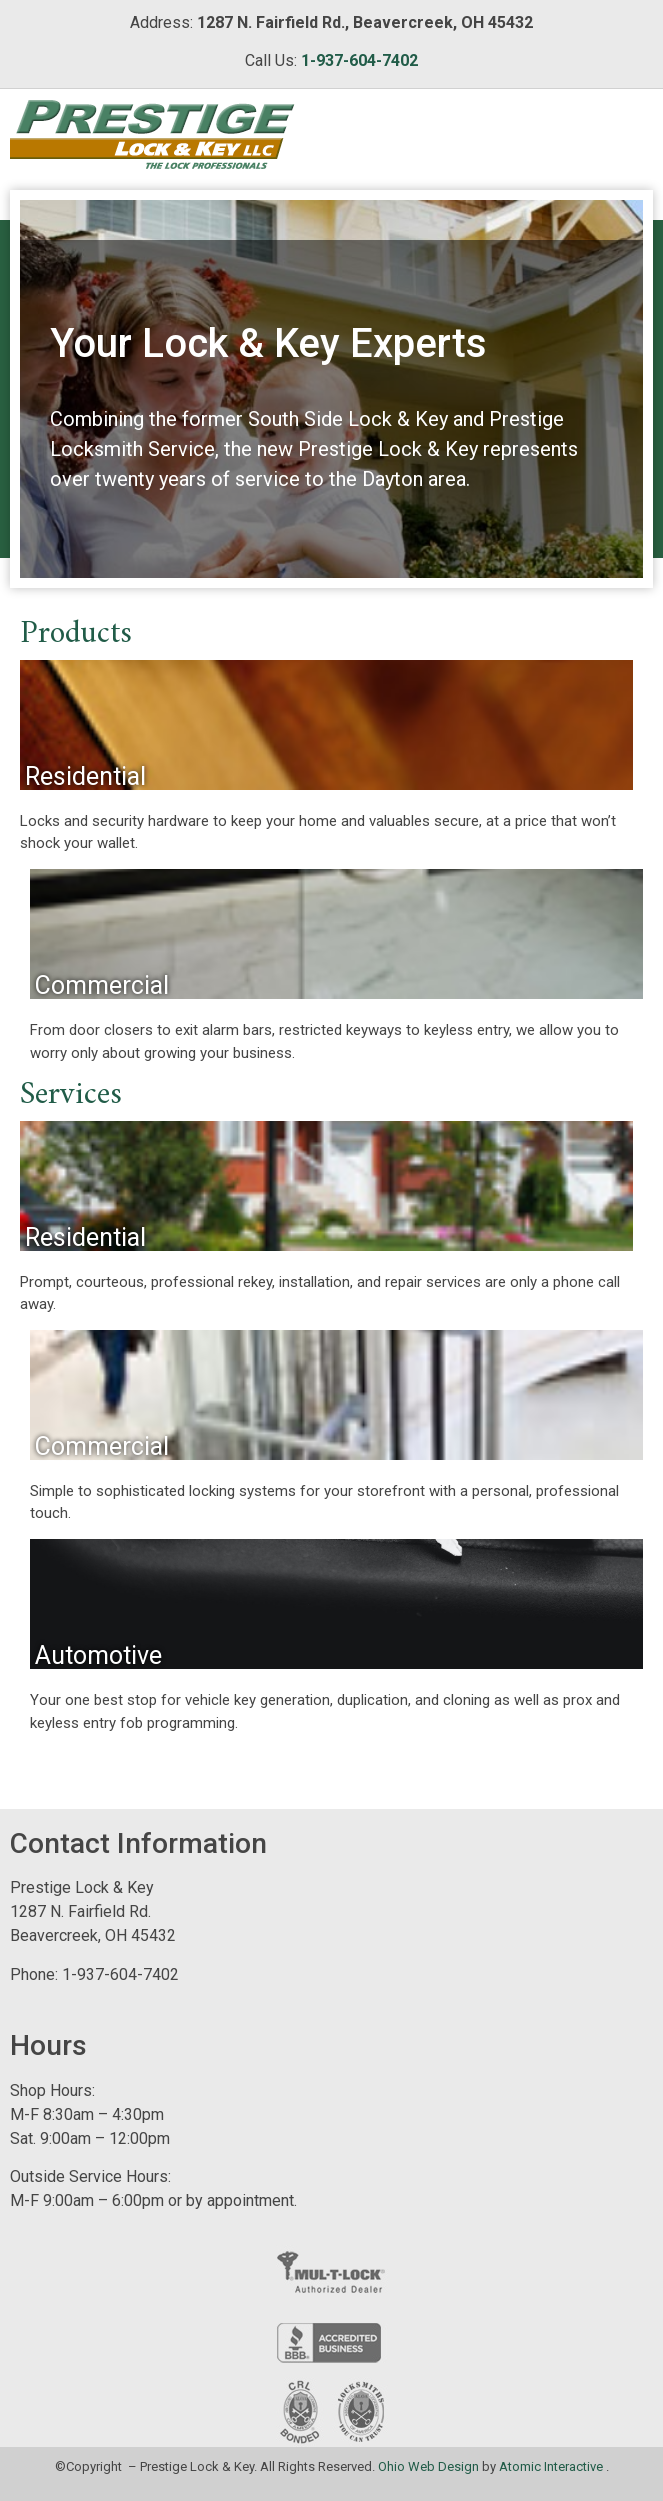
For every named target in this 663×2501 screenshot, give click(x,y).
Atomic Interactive (551, 2466)
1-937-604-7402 (359, 60)
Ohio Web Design (428, 2466)
